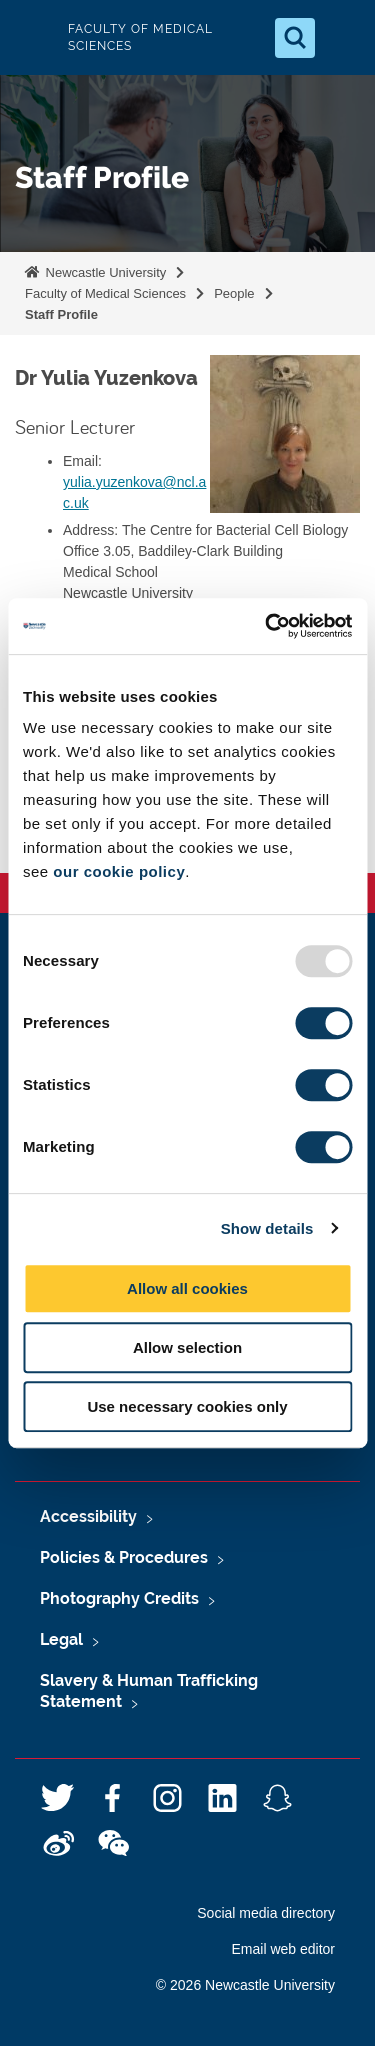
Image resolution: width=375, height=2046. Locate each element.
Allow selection (187, 1347)
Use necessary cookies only (187, 1406)
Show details (267, 1228)
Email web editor (284, 1949)
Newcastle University (104, 272)
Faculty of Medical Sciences (105, 293)
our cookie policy (119, 871)
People (234, 293)
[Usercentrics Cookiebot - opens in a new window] (267, 626)
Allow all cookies (187, 1288)
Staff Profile (61, 314)
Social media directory (266, 1913)
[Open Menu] (343, 38)
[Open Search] (295, 38)
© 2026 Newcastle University (245, 1985)
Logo (32, 37)
